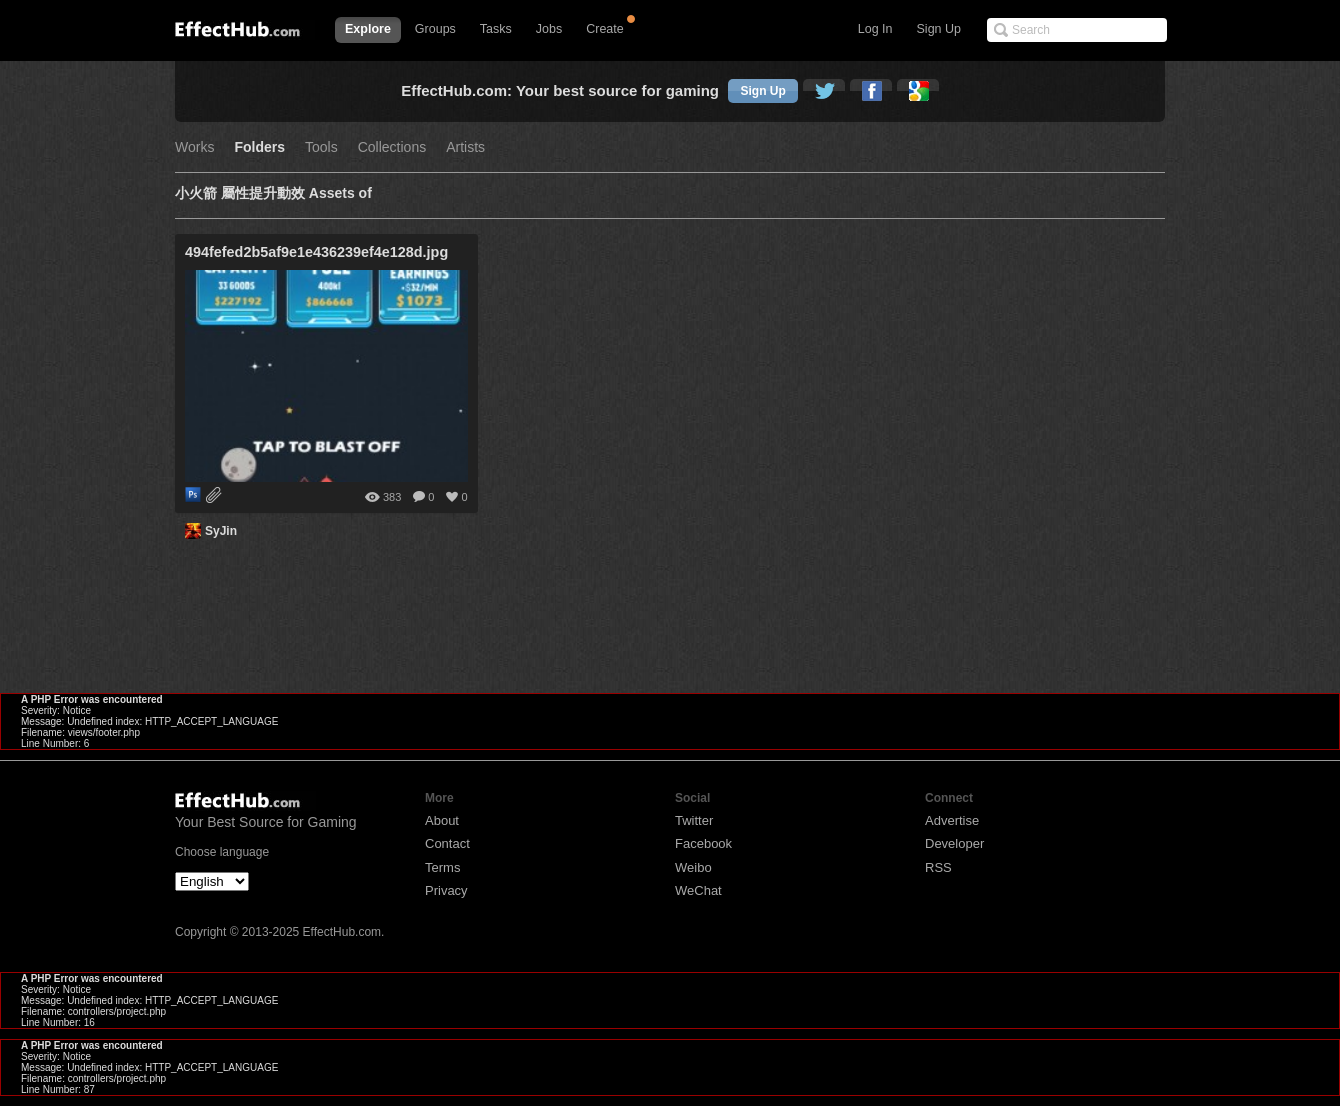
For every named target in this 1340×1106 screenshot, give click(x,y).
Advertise (952, 820)
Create (605, 29)
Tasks (496, 29)
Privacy (446, 890)
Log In (875, 29)
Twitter (694, 820)
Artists (465, 147)
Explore (368, 29)
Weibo (693, 867)
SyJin (221, 531)
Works (194, 147)
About (442, 820)
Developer (954, 843)
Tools (321, 147)
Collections (392, 147)
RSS (938, 867)
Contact (447, 843)
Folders (259, 147)
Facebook (703, 843)
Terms (442, 867)
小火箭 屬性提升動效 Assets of (273, 193)
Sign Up (939, 29)
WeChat (698, 890)
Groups (435, 29)
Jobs (549, 29)
